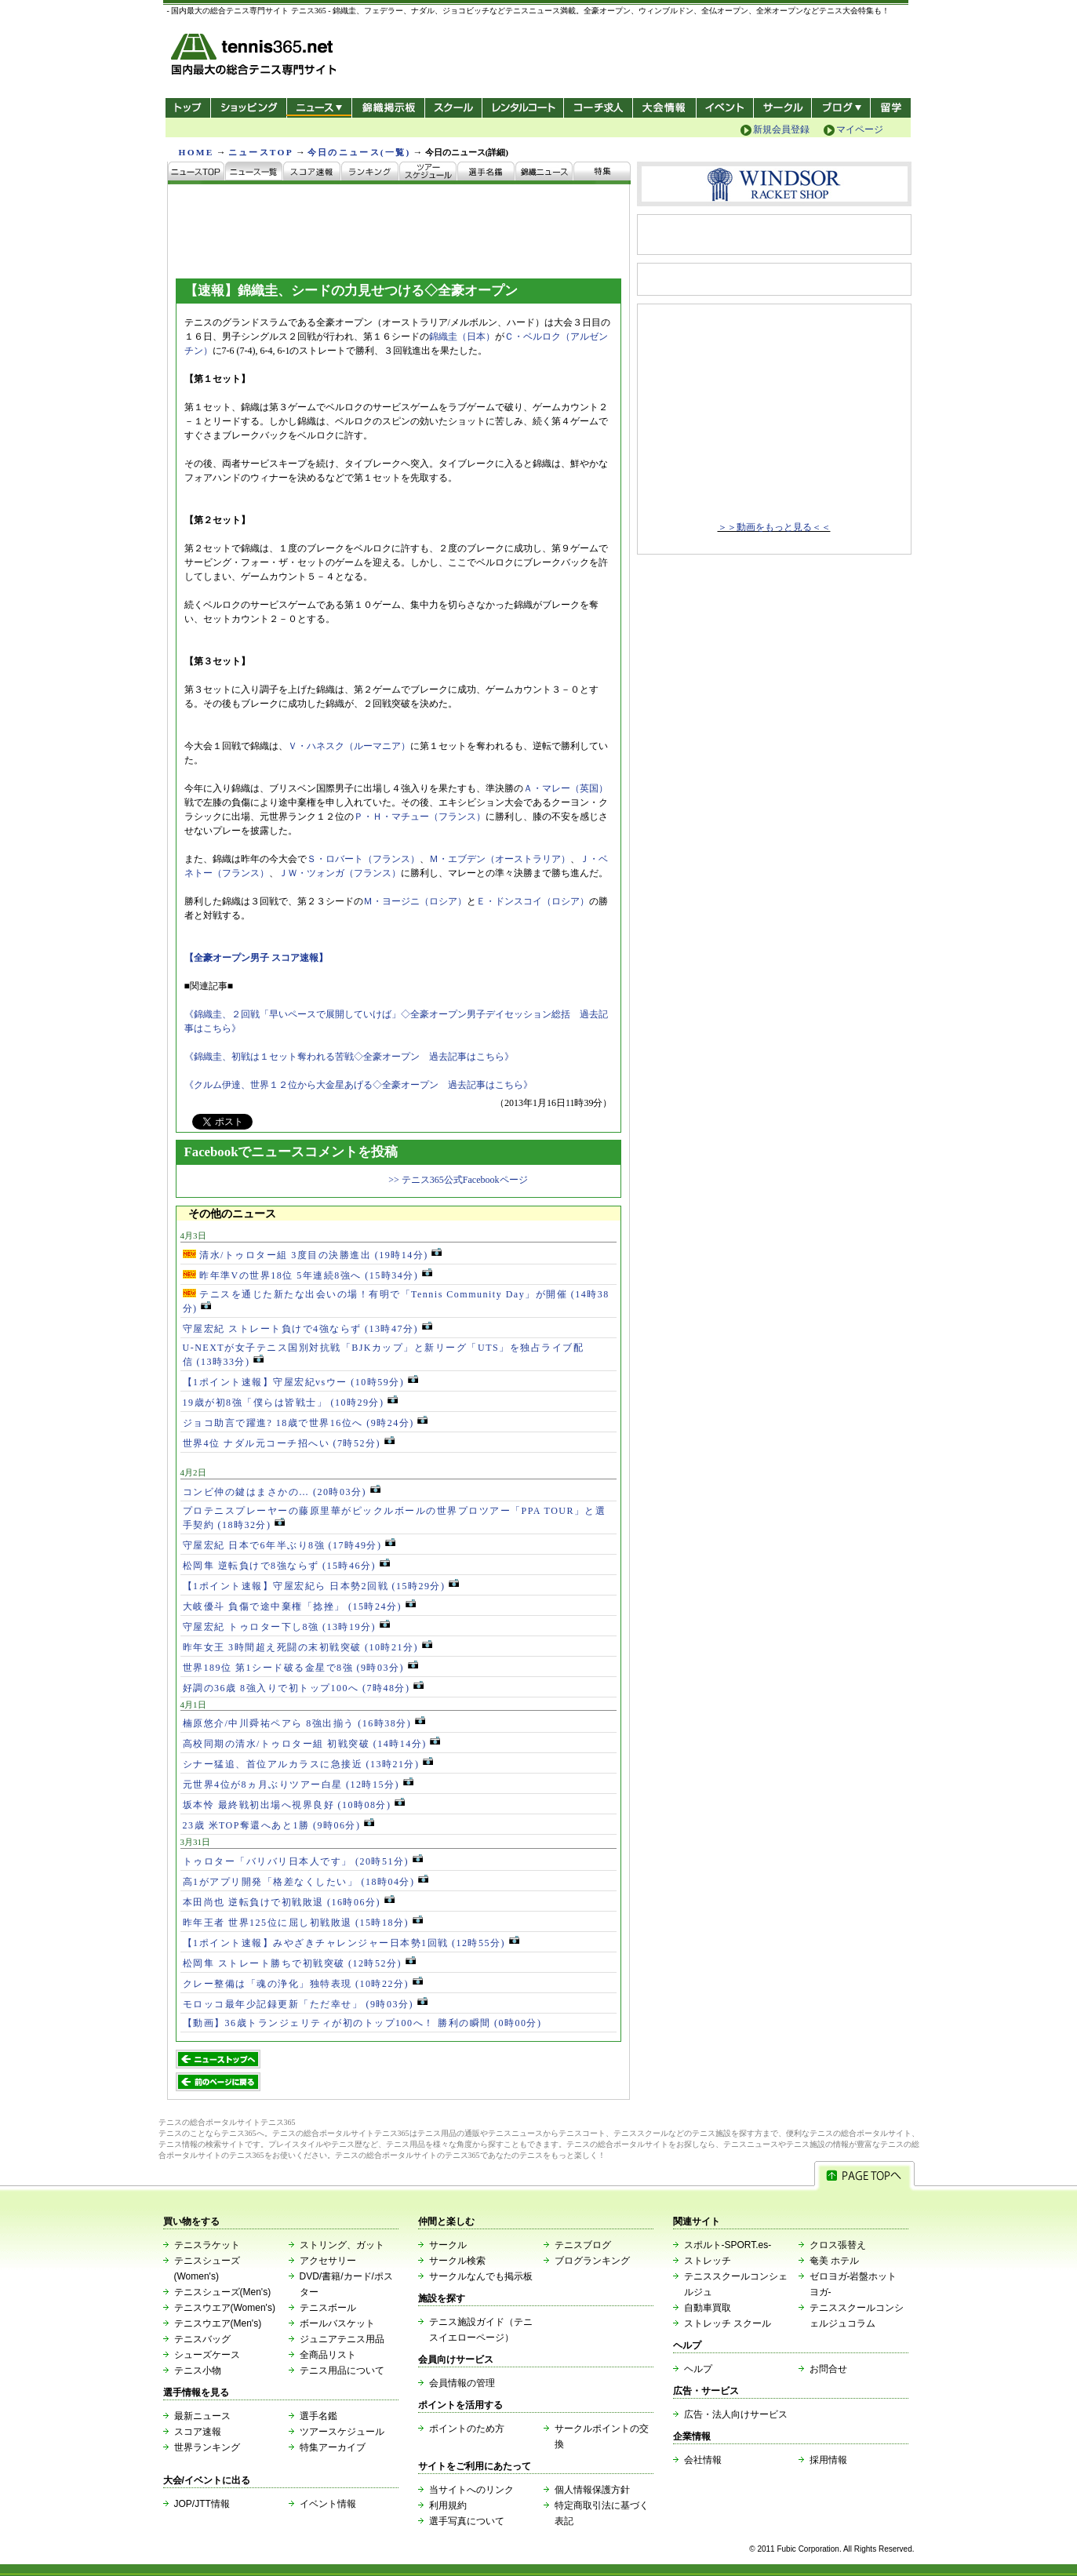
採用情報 (828, 2459)
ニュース (318, 108)
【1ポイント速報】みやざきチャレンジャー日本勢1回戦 (351, 1942)
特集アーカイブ (333, 2447)
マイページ (859, 129)
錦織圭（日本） (462, 336)
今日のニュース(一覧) (359, 152)
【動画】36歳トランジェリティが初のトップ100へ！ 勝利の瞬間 (362, 2023)
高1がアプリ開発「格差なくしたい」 (306, 1881)
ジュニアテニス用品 (342, 2339)
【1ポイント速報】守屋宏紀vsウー (300, 1382)
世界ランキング (207, 2447)
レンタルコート (524, 108)
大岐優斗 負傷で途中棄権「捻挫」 (299, 1606)
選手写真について (466, 2521)
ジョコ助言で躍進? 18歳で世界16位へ (305, 1422)
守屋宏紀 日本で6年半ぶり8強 (289, 1545)
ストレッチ (707, 2260)
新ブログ (841, 108)
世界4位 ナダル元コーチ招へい (289, 1443)
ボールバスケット (337, 2323)
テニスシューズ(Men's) (222, 2292)
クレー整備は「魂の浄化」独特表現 (303, 1983)
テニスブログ (583, 2244)
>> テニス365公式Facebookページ (457, 1179)
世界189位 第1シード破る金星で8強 (300, 1667)
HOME (196, 152)
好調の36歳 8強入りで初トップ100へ (303, 1688)
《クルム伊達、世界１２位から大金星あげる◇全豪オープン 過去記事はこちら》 (358, 1084)
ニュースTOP (260, 152)
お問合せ (828, 2368)
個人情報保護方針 (592, 2489)
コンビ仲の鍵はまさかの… (281, 1491)
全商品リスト (328, 2354)
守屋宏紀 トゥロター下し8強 (286, 1626)
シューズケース (207, 2354)
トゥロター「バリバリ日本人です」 (303, 1861)
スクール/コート (453, 108)
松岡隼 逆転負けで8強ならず (286, 1565)
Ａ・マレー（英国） (565, 788)
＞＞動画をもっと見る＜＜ (774, 527)
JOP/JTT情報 (202, 2503)
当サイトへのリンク (471, 2489)
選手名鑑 (318, 2415)
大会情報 (664, 108)
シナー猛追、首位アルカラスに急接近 (308, 1764)
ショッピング (248, 108)
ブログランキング (592, 2260)
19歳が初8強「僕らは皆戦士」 (290, 1402)
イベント (725, 108)
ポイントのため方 (466, 2428)
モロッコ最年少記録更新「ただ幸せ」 (305, 2004)
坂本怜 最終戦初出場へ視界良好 (294, 1804)
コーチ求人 (599, 108)
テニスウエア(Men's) (218, 2323)
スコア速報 (197, 2431)
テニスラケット (207, 2244)
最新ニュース (202, 2415)
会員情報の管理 (462, 2383)
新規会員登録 (781, 129)
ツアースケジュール (342, 2431)
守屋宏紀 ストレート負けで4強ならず (307, 1328)
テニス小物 (197, 2370)
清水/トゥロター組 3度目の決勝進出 (312, 1255)
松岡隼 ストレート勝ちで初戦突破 (299, 1963)
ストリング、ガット (342, 2244)
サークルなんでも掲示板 (481, 2276)
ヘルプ (698, 2368)
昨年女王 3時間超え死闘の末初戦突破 (307, 1647)
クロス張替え (838, 2244)
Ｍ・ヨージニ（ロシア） (415, 901)
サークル (782, 108)
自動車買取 (707, 2307)
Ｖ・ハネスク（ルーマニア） (349, 745)
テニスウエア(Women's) (224, 2307)
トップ (188, 108)
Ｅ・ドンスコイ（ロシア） (532, 901)
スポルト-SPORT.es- (728, 2244)
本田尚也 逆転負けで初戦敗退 (289, 1902)
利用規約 (448, 2505)
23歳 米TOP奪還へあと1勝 (278, 1825)
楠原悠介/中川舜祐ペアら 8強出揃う (304, 1723)
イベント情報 (328, 2503)
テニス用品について (342, 2370)
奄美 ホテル (834, 2260)
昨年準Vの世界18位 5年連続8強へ (307, 1275)
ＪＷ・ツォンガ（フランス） (339, 873)
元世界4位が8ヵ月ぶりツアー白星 (298, 1784)
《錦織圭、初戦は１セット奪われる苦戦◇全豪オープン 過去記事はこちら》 (349, 1056)
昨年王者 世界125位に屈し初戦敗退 (303, 1922)
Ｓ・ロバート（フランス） (363, 858)
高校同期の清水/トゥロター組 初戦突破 (312, 1743)
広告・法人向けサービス (736, 2414)
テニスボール (328, 2307)
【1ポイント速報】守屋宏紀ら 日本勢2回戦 (321, 1586)
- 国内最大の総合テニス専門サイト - (255, 56)
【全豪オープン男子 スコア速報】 (256, 957)
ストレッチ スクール (727, 2323)
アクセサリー (328, 2260)
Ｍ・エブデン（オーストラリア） (499, 858)
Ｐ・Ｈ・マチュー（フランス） (420, 816)
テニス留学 (891, 108)
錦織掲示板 (387, 108)
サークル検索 (457, 2260)
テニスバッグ (202, 2339)
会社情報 (703, 2459)
